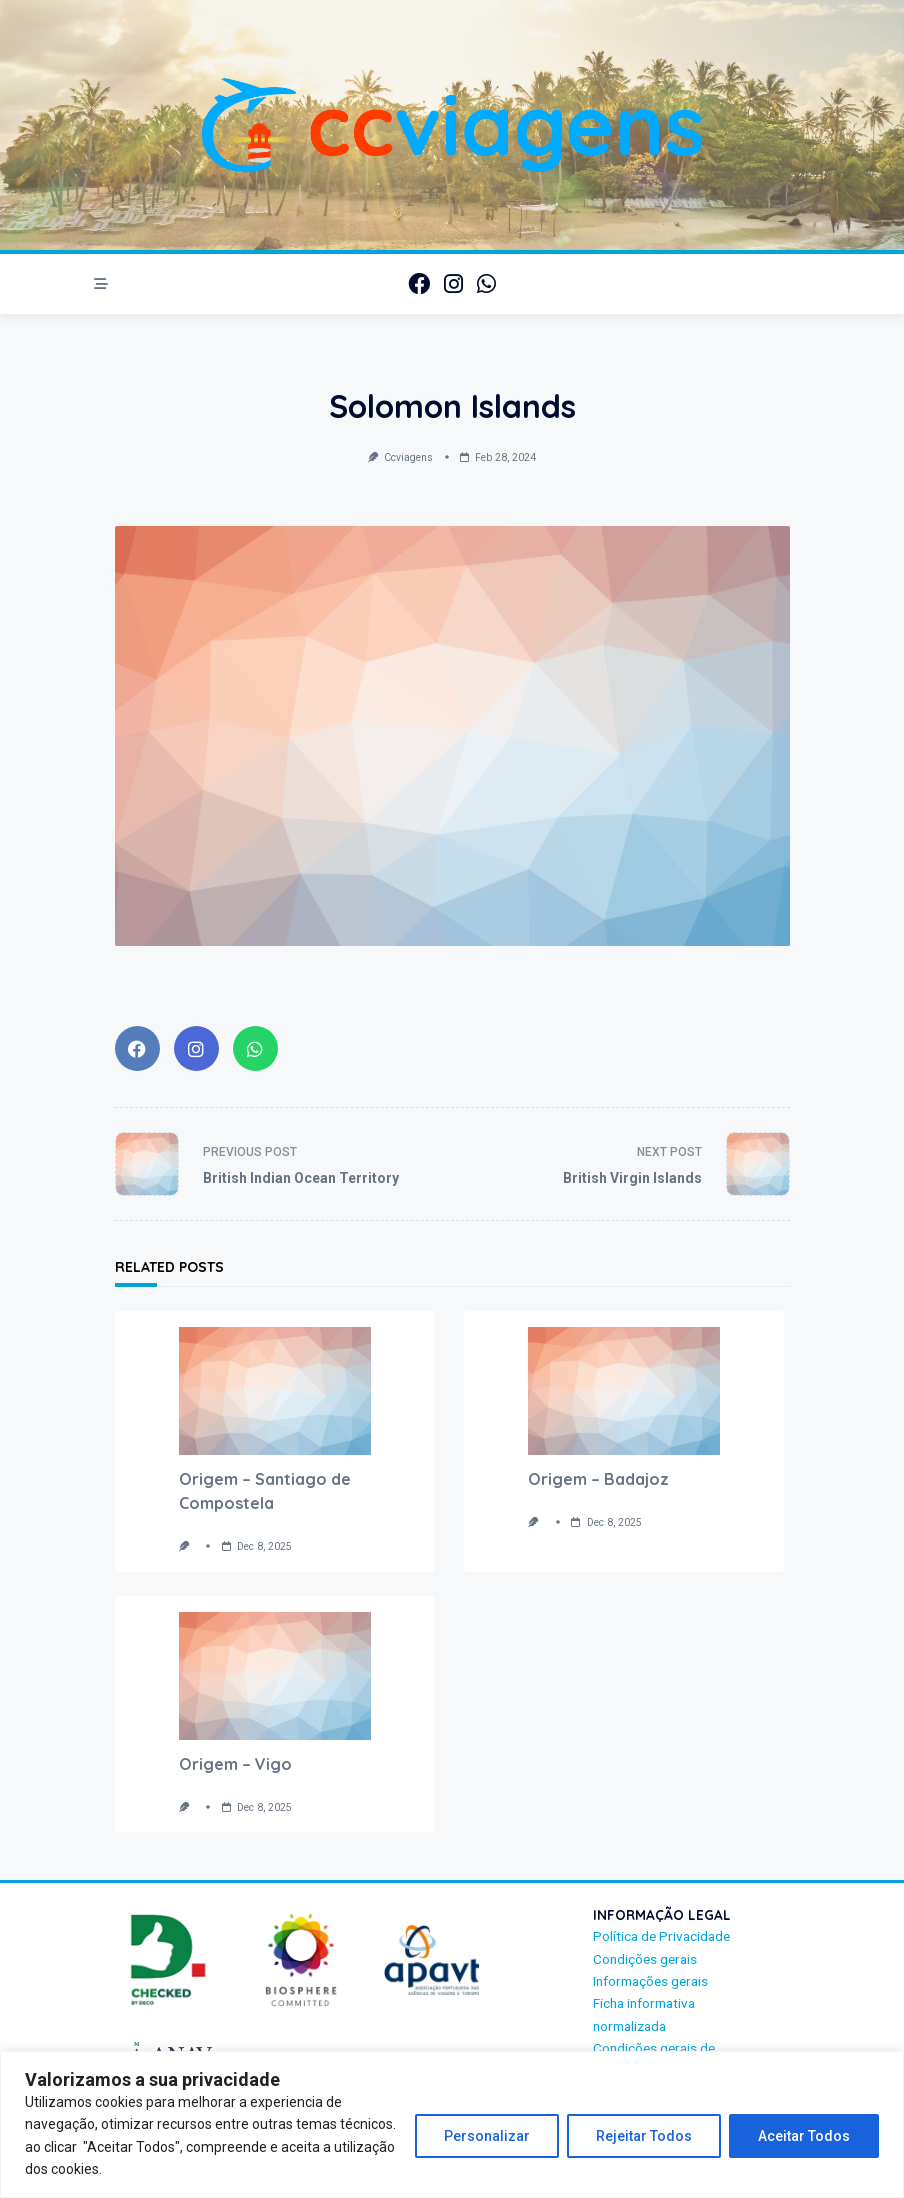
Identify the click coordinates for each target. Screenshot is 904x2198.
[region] (452, 2124)
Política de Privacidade (661, 1936)
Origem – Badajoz (598, 1479)
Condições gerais (645, 1959)
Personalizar (487, 2136)
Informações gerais (650, 1981)
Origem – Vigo (235, 1764)
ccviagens (408, 457)
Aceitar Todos (804, 2136)
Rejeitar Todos (644, 2136)
